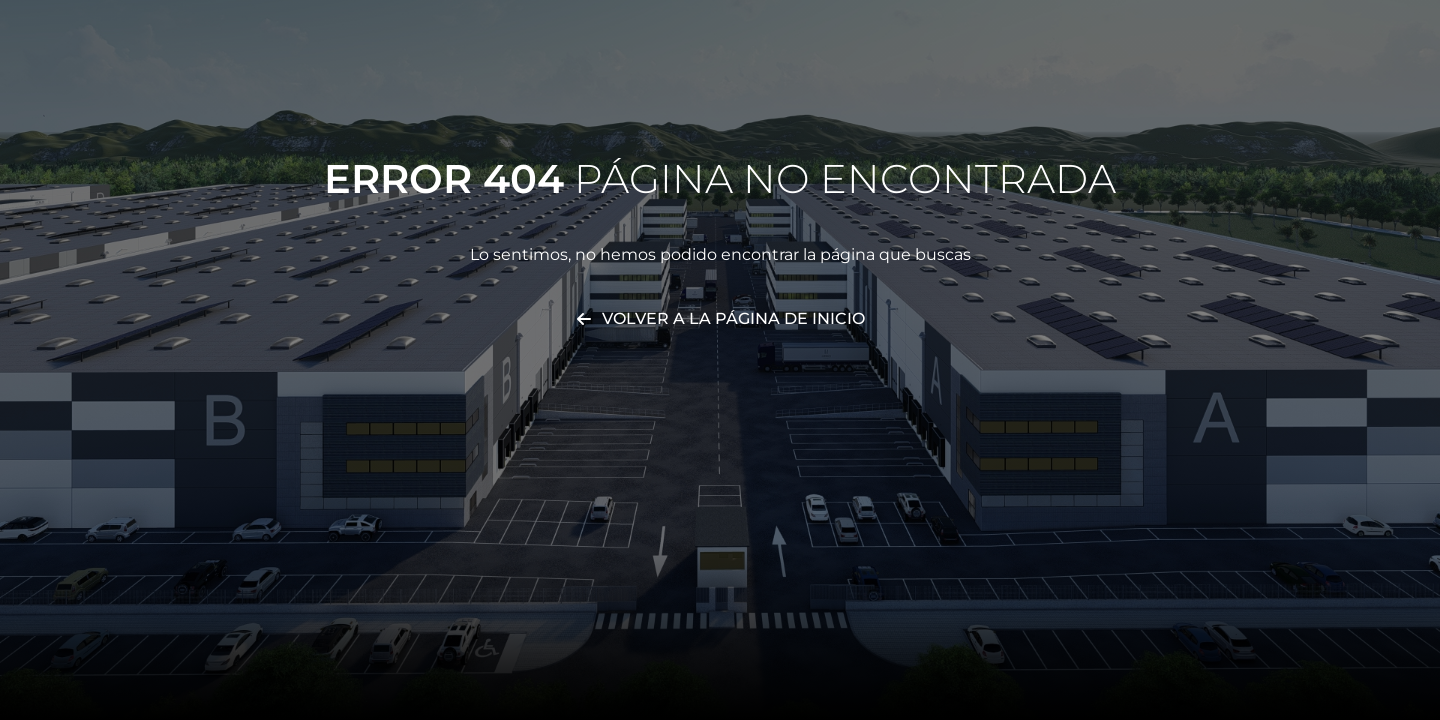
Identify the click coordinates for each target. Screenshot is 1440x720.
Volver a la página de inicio (733, 318)
